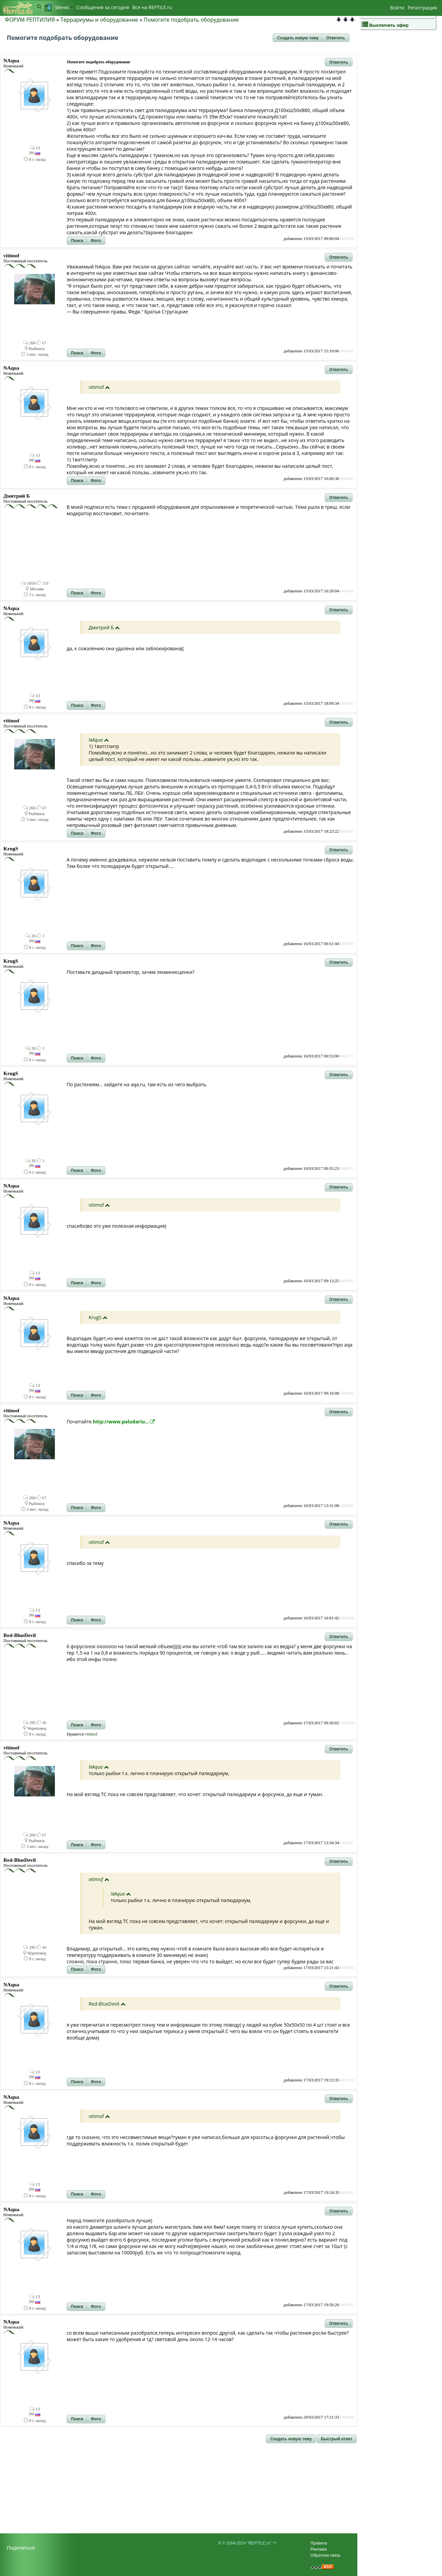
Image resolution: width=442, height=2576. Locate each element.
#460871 (346, 1056)
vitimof (96, 387)
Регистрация (422, 7)
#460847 (346, 478)
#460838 (346, 238)
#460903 (346, 1842)
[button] (298, 38)
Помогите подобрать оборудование (191, 19)
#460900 (346, 1723)
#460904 (346, 1967)
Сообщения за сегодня (103, 7)
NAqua (96, 740)
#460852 (346, 703)
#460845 (346, 351)
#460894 (346, 1618)
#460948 (346, 2417)
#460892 (346, 1505)
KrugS (95, 1317)
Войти (397, 7)
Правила (319, 2543)
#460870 (346, 943)
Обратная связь (325, 2555)
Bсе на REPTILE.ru (152, 7)
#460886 (346, 1393)
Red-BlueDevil (104, 2004)
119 (42, 583)
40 (41, 1722)
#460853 (346, 831)
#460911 (346, 2192)
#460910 (346, 2080)
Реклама (319, 2549)
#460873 (346, 1168)
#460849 (346, 591)
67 (41, 343)
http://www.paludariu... (124, 1421)
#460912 (346, 2304)
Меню (64, 7)
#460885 (346, 1281)
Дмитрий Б (101, 627)
